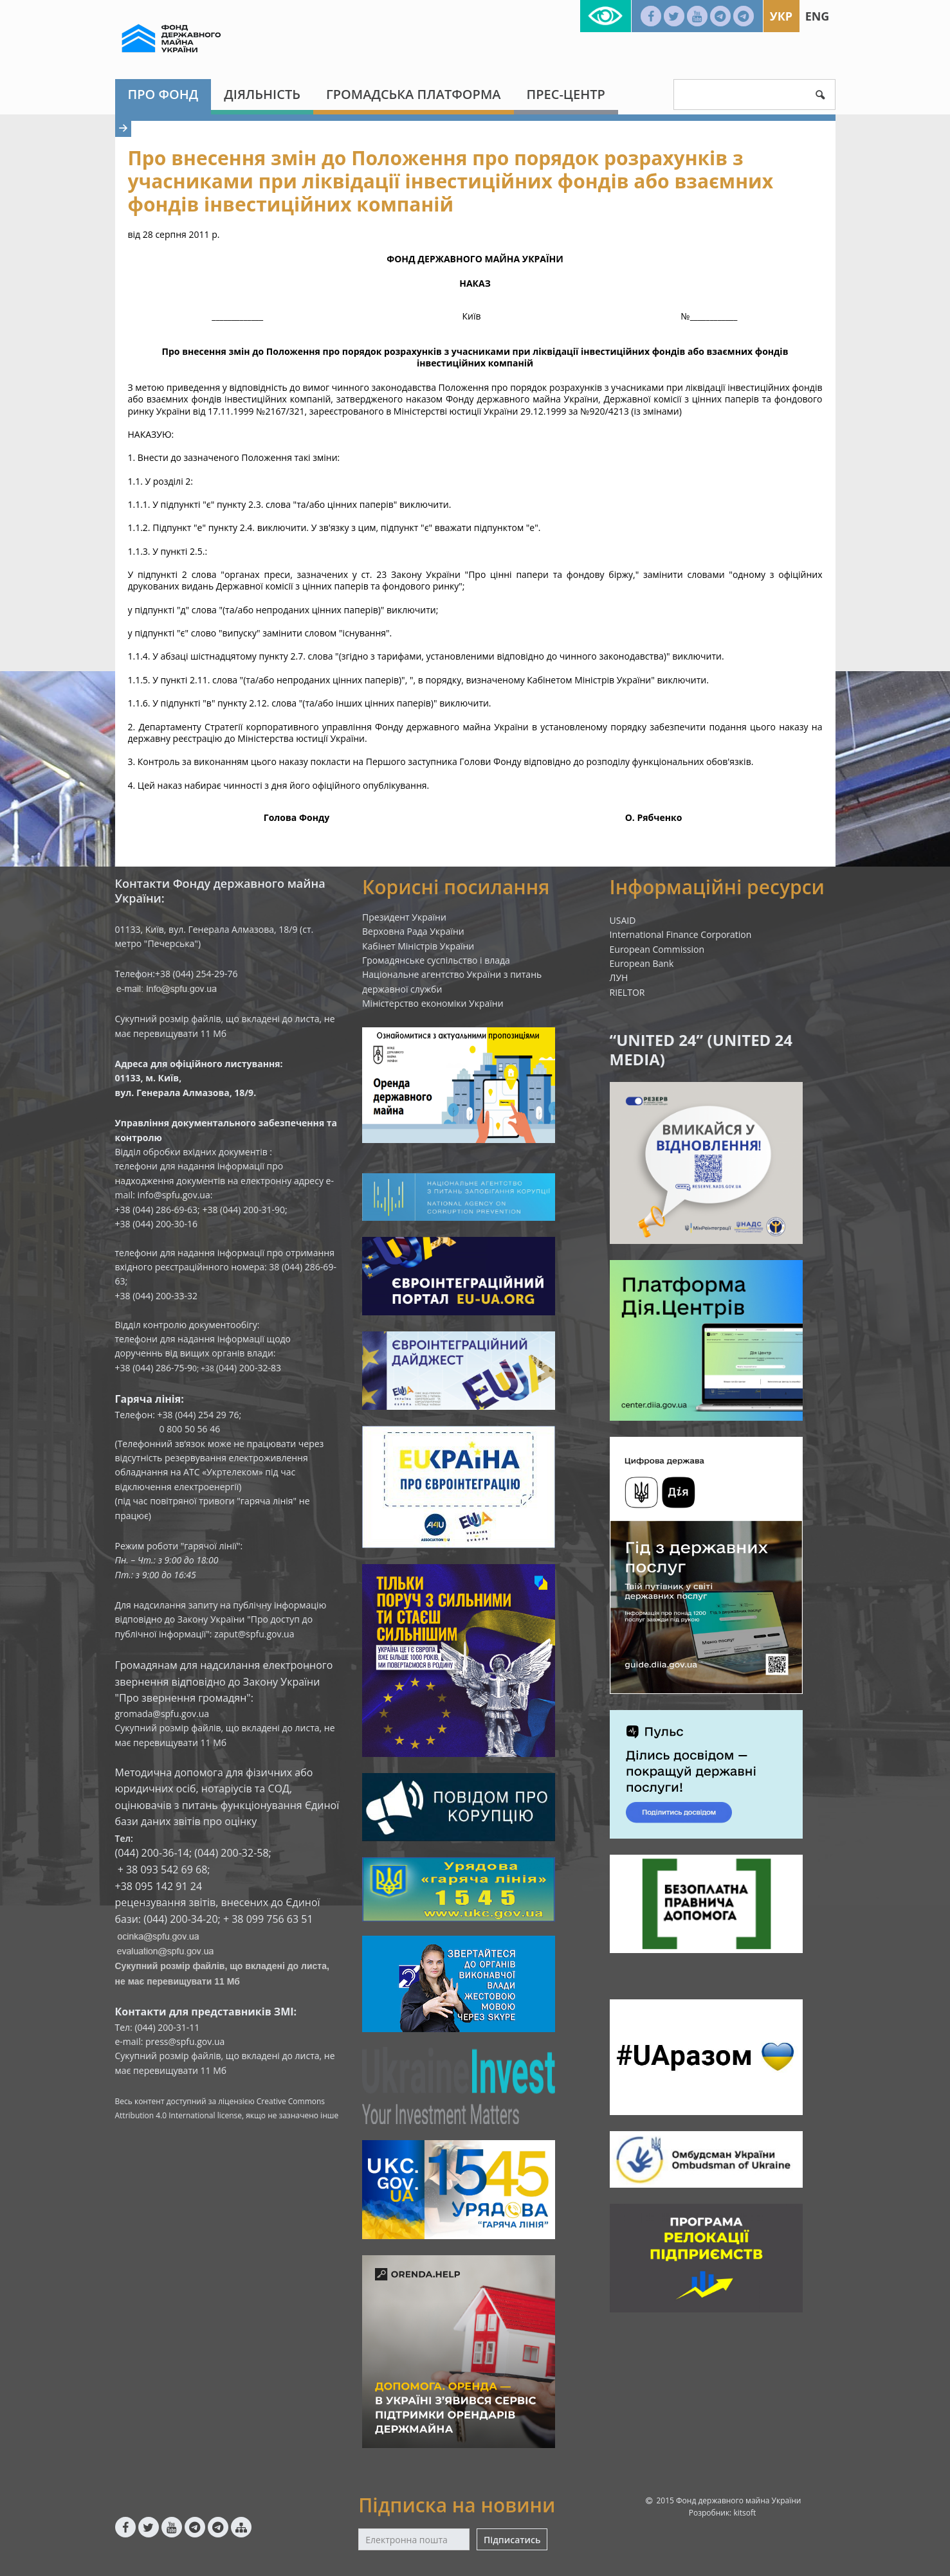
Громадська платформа (413, 94)
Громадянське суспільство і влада (436, 960)
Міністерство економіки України (433, 1003)
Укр (781, 16)
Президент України (404, 917)
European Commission (657, 949)
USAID (623, 920)
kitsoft (744, 2512)
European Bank (642, 963)
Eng (817, 16)
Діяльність (262, 94)
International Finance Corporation (681, 934)
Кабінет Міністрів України (418, 946)
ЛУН (619, 977)
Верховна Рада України (413, 931)
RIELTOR (627, 992)
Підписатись (512, 2540)
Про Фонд (163, 94)
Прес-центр (566, 94)
